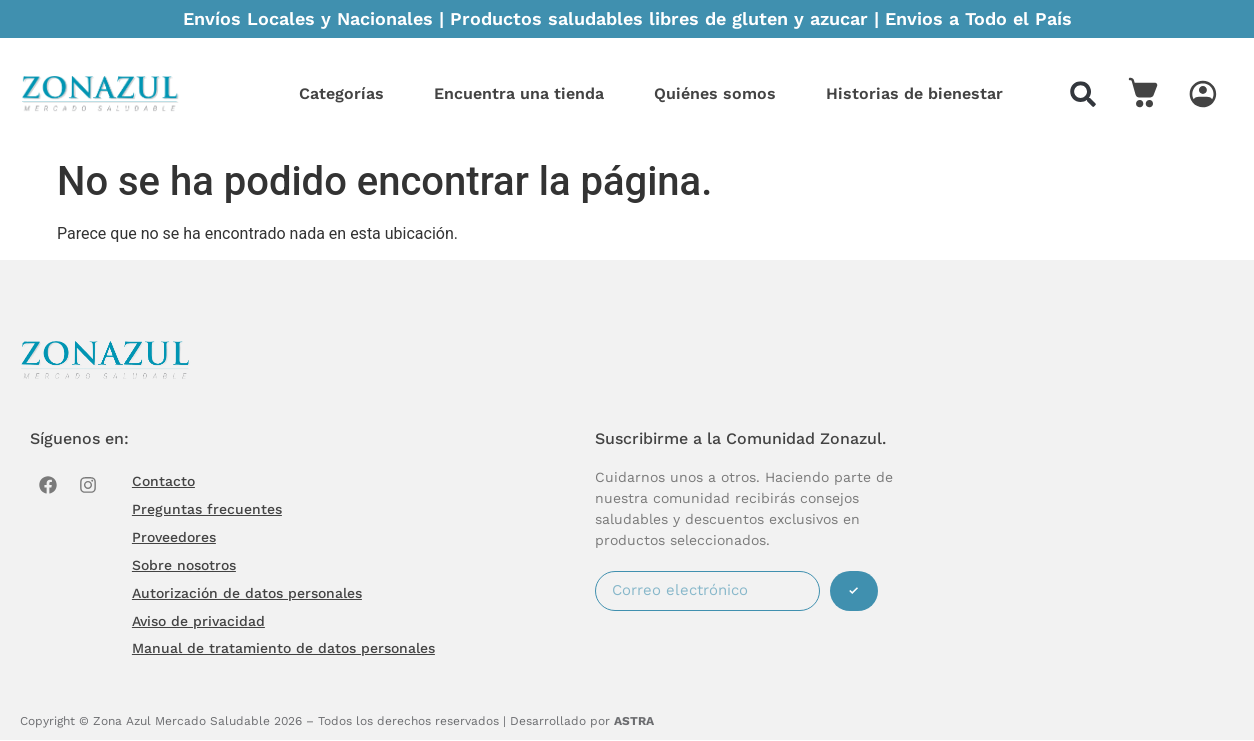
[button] (1083, 94)
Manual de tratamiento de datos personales (283, 649)
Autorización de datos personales (247, 593)
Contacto (163, 481)
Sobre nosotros (184, 565)
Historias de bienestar (914, 93)
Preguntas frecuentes (207, 509)
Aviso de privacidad (198, 621)
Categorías (341, 93)
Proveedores (174, 537)
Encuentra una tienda (519, 93)
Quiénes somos (715, 93)
